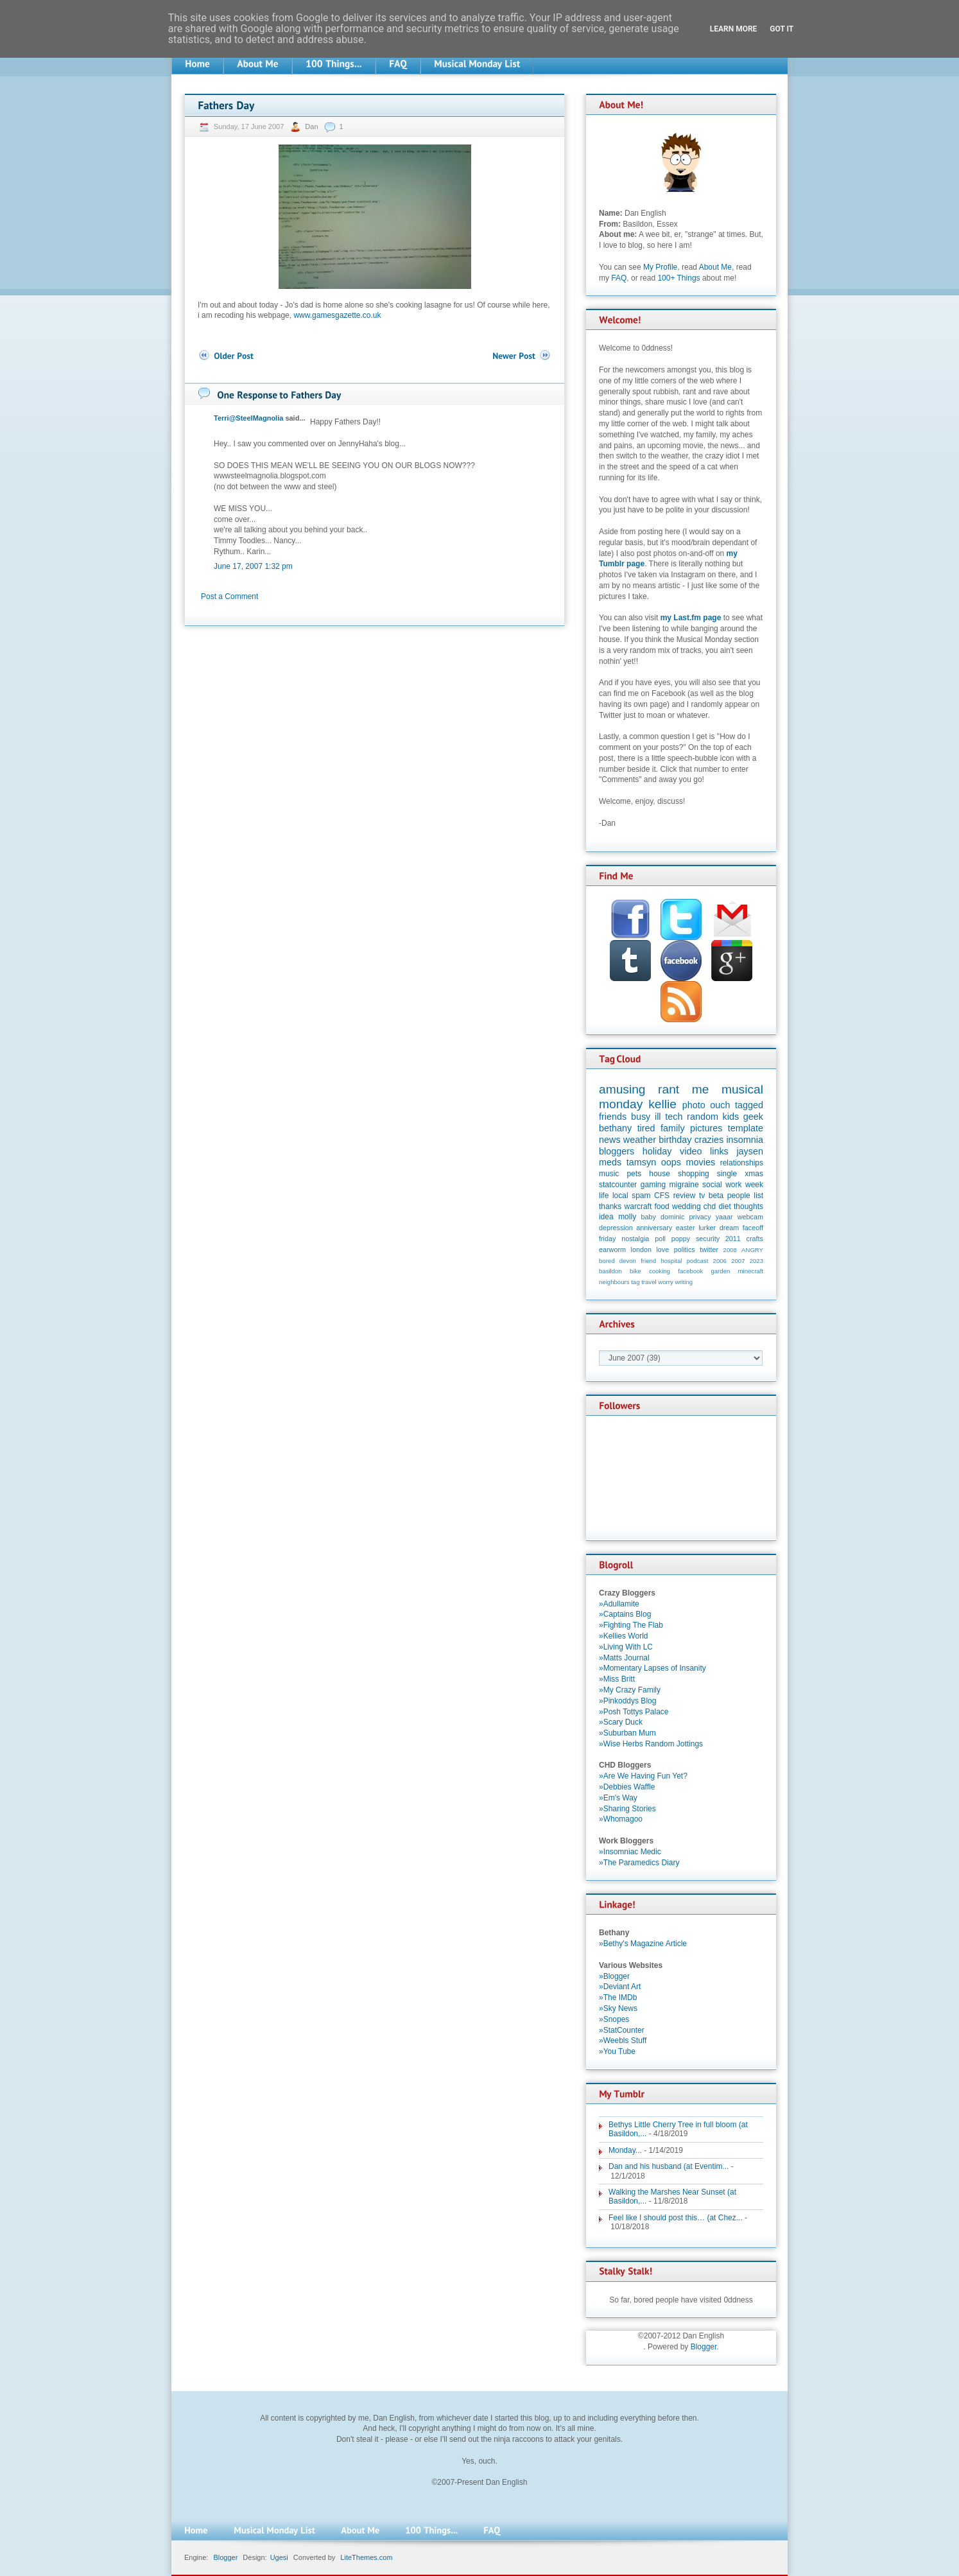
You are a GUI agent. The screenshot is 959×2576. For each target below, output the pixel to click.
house (659, 1173)
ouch (720, 1105)
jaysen (749, 1151)
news (610, 1140)
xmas (754, 1173)
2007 (738, 1260)
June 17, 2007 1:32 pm (253, 566)
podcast (698, 1260)
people (738, 1195)
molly (627, 1216)
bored (607, 1260)
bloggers (616, 1151)
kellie (662, 1104)
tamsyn (641, 1162)
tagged (749, 1105)
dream (729, 1227)
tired (646, 1128)
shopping (693, 1173)
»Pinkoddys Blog (627, 1700)
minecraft (750, 1271)
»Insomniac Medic (630, 1851)
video (691, 1151)
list (758, 1195)
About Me (715, 267)
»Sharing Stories (627, 1808)
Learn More (733, 28)
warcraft (638, 1206)
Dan (312, 126)
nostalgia (635, 1238)
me (700, 1089)
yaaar (724, 1217)
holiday (657, 1151)
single (727, 1173)
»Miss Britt (617, 1679)
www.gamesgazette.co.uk (337, 315)
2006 (720, 1260)
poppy (680, 1238)
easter (685, 1227)
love (662, 1249)
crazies (709, 1140)
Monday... (625, 2150)
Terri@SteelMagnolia (248, 418)
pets (633, 1173)
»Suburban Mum (627, 1732)
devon (627, 1260)
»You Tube (617, 2051)
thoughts (748, 1206)
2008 (730, 1249)
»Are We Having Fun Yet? (643, 1775)
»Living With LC (626, 1646)
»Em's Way (618, 1797)
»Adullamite (619, 1603)
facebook (690, 1271)
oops (671, 1162)
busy (640, 1116)
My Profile (660, 267)
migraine (684, 1184)
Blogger (704, 2346)
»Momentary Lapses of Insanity (652, 1668)
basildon (610, 1271)
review (684, 1195)
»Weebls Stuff (622, 2040)
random (702, 1116)
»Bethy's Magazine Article (643, 1943)
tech (673, 1116)
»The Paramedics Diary (639, 1862)
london (641, 1249)
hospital (671, 1260)
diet (724, 1206)
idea (606, 1216)
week (754, 1184)
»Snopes (614, 2019)
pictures (706, 1128)
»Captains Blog (625, 1614)
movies (701, 1162)
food (661, 1206)
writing (684, 1281)
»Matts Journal (624, 1657)
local (620, 1195)
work (733, 1184)
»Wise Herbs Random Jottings (651, 1743)
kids (731, 1116)
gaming (653, 1184)
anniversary (654, 1227)
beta (716, 1195)
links (719, 1151)
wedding (686, 1206)
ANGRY (752, 1249)
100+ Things (678, 278)
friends (612, 1116)
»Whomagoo (621, 1819)
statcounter (618, 1184)
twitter (709, 1249)
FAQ (618, 278)
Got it (781, 28)
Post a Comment (229, 596)
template (745, 1128)
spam (641, 1195)
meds (610, 1162)
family (673, 1128)
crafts (755, 1238)
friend (648, 1260)
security (708, 1238)
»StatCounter (621, 2030)
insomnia (744, 1140)
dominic (672, 1217)
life (604, 1195)
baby (648, 1217)
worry (665, 1281)
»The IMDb (618, 1997)
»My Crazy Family (630, 1689)
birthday (675, 1140)
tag (635, 1281)
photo (693, 1105)
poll (660, 1238)
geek (753, 1116)
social (712, 1184)
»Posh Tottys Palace (634, 1711)
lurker (707, 1227)
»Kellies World (623, 1636)
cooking (659, 1271)
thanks (610, 1206)
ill (658, 1116)
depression (616, 1227)
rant (668, 1089)
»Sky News (618, 2008)
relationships (741, 1162)
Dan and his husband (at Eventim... (669, 2166)
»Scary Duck (621, 1722)
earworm (612, 1249)
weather (639, 1140)
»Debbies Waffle (627, 1786)
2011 (733, 1238)
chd (710, 1206)
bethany (615, 1128)
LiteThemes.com (366, 2557)
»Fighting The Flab (631, 1625)
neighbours (614, 1281)
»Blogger (614, 1976)
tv (702, 1195)
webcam (750, 1217)
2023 (756, 1260)
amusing (622, 1089)
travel (648, 1281)
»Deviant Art (620, 1986)
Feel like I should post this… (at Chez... (676, 2217)
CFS (662, 1195)
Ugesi (279, 2557)
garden (720, 1271)
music (609, 1173)
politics (684, 1249)
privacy (700, 1217)
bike (635, 1271)
